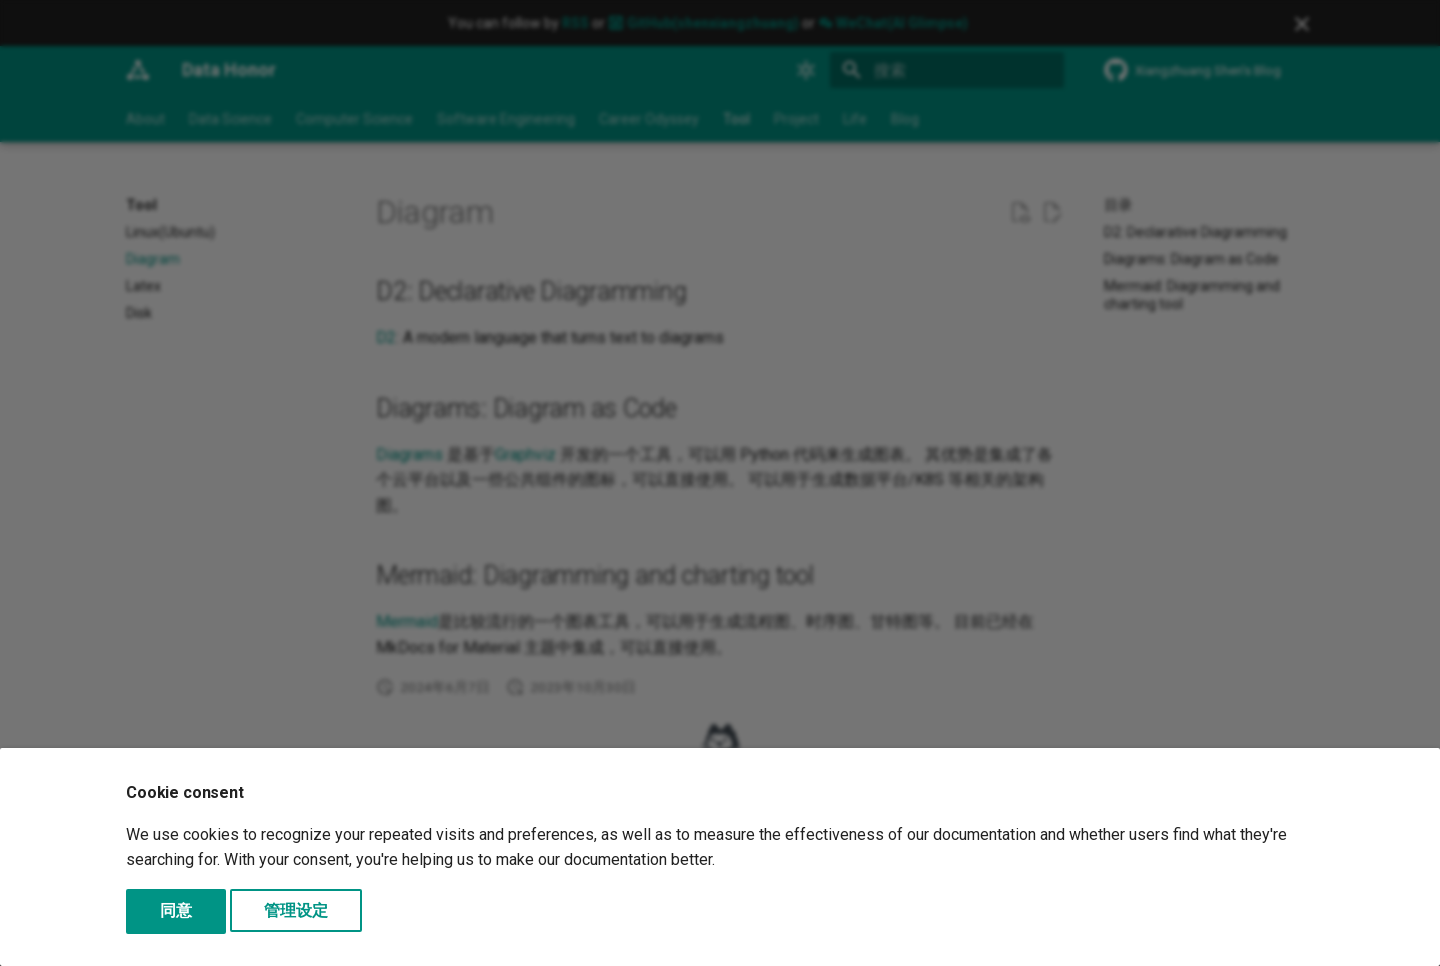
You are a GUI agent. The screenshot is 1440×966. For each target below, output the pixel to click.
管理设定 (296, 910)
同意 (176, 910)
